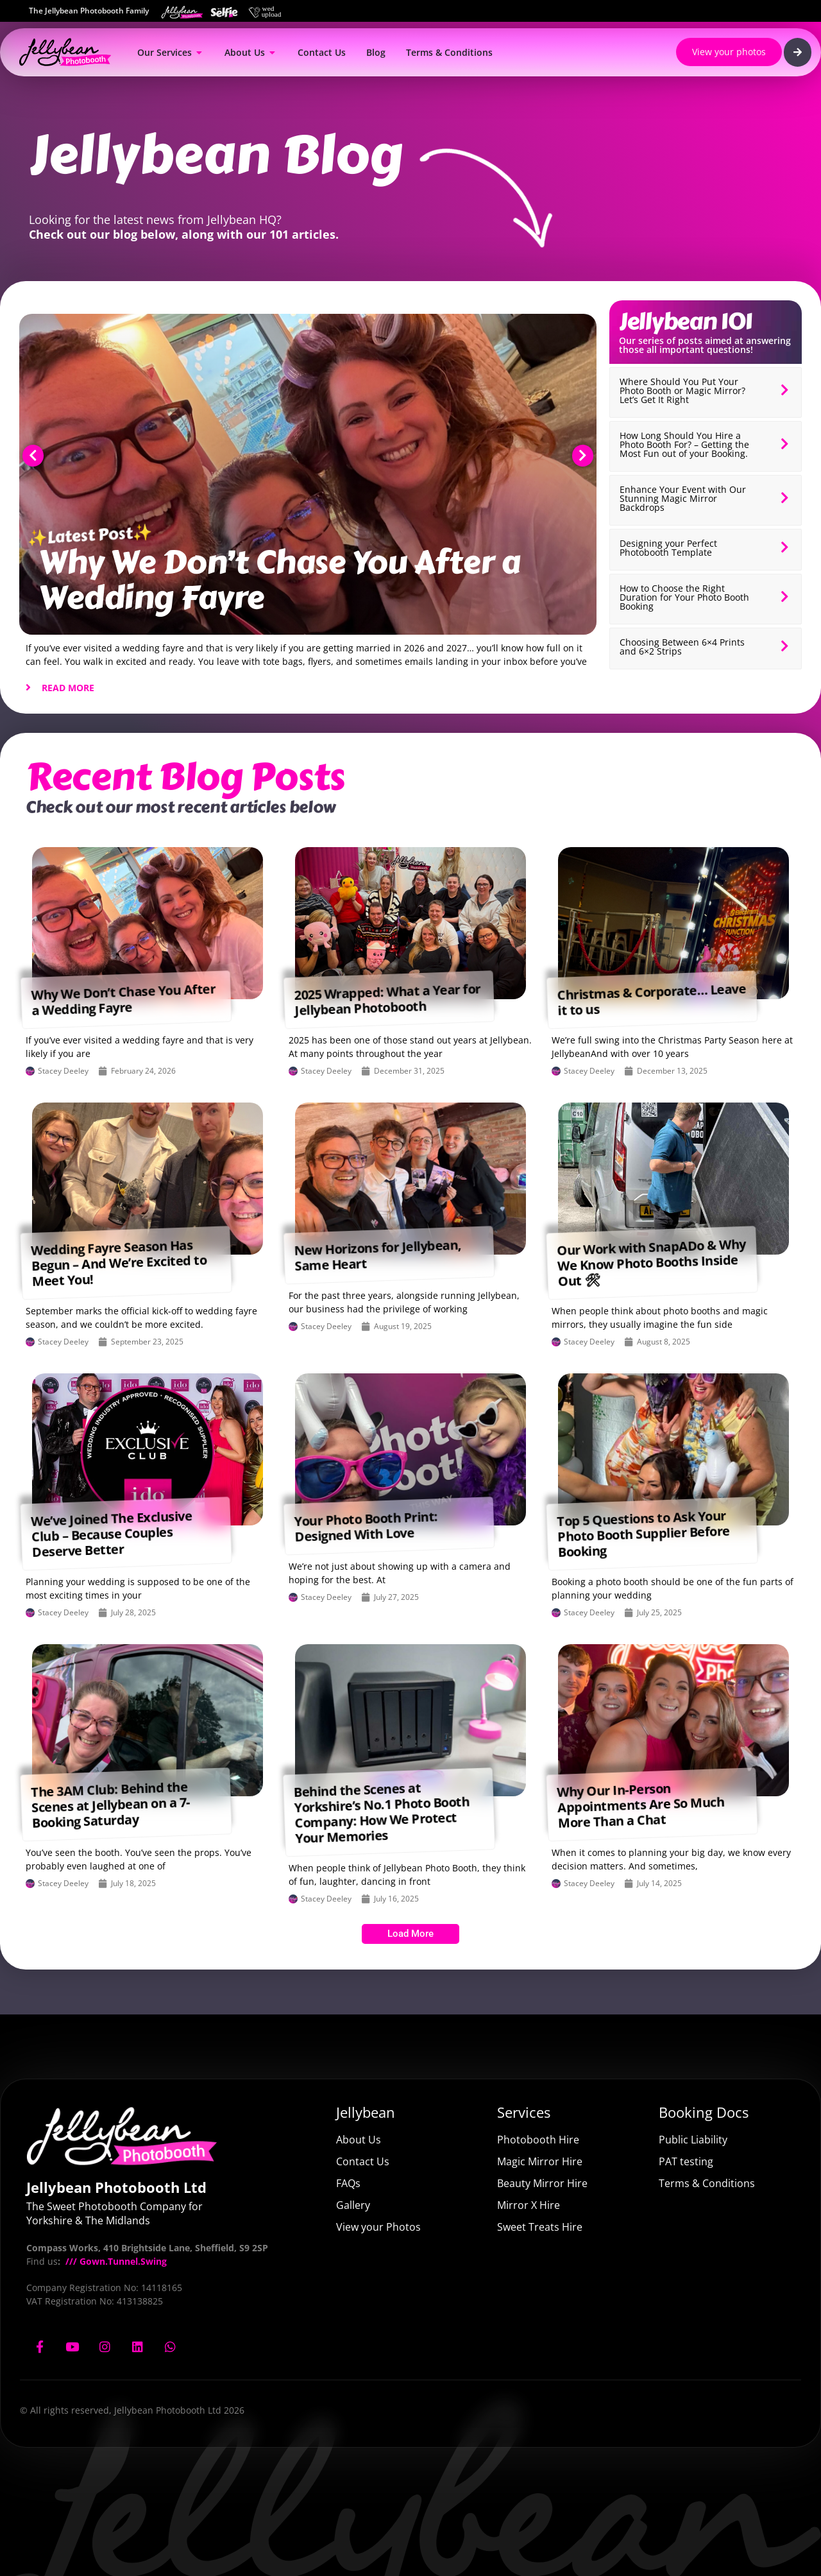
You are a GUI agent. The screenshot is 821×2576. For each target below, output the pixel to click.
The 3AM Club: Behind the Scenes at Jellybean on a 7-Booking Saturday (110, 1804)
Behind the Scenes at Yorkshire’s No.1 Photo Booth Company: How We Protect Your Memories (381, 1813)
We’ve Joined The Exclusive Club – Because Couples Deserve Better (111, 1534)
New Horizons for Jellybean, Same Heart (377, 1255)
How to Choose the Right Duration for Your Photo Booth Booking (684, 597)
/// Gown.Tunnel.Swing (115, 2261)
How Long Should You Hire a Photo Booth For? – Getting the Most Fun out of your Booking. (684, 444)
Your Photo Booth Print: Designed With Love (365, 1526)
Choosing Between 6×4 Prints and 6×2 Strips (682, 646)
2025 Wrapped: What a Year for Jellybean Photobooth (387, 998)
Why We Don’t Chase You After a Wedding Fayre (279, 580)
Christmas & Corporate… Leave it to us (651, 998)
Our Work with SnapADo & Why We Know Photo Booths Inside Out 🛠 (651, 1262)
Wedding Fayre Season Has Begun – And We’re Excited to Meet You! (119, 1263)
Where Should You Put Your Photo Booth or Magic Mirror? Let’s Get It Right (682, 390)
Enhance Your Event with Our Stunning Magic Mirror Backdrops (683, 498)
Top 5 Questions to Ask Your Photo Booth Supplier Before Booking (643, 1533)
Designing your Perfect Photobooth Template (668, 547)
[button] (33, 456)
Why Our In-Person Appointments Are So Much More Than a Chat (641, 1805)
